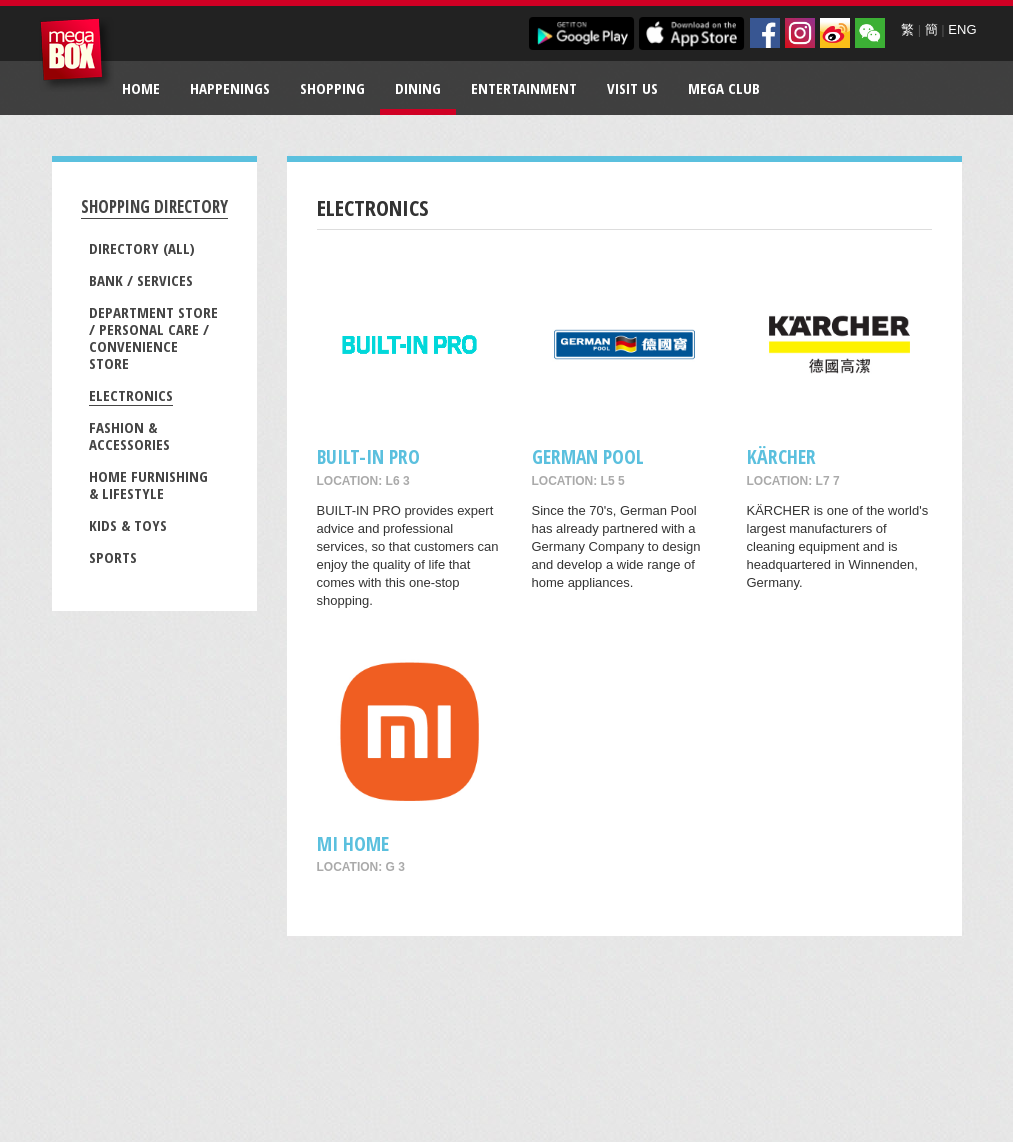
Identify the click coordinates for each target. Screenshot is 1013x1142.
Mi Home (353, 843)
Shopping (332, 88)
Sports (113, 557)
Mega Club (724, 88)
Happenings (230, 88)
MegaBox (76, 54)
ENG (962, 29)
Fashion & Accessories (129, 435)
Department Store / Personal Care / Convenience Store (153, 337)
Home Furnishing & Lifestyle (148, 484)
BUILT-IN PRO (368, 456)
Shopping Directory (154, 206)
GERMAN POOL (588, 456)
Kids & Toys (128, 525)
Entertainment (524, 88)
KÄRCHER (781, 456)
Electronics (131, 395)
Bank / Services (141, 280)
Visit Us (632, 88)
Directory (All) (142, 248)
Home (141, 88)
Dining (418, 88)
